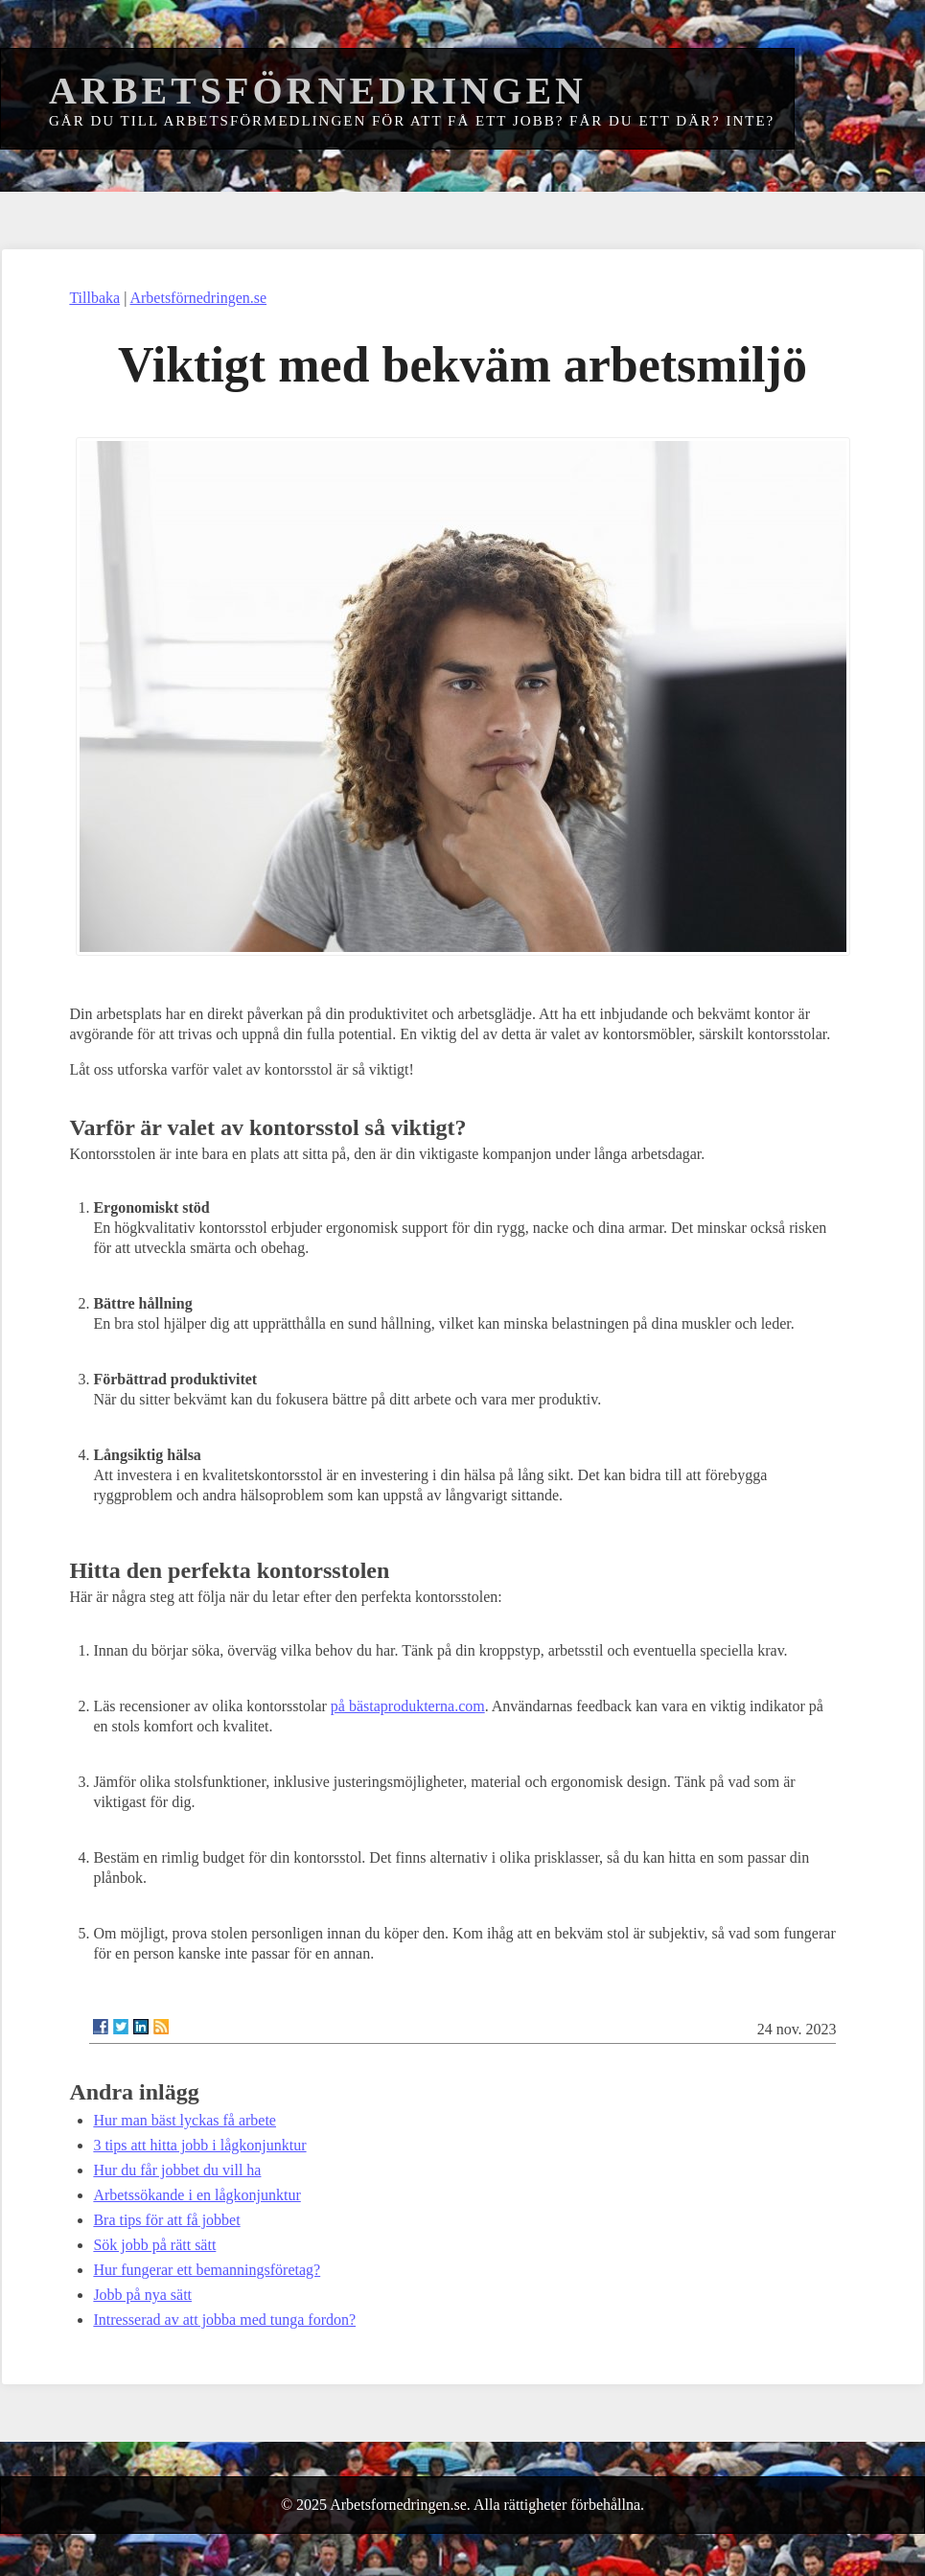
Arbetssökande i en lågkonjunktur (196, 2195)
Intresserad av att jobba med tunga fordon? (224, 2319)
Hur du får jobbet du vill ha (177, 2170)
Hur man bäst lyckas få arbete (184, 2120)
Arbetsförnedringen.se (197, 298)
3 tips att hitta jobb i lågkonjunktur (199, 2145)
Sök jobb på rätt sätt (154, 2245)
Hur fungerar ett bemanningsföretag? (206, 2270)
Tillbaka (94, 298)
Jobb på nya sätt (142, 2294)
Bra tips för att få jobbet (166, 2220)
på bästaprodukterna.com (408, 1706)
